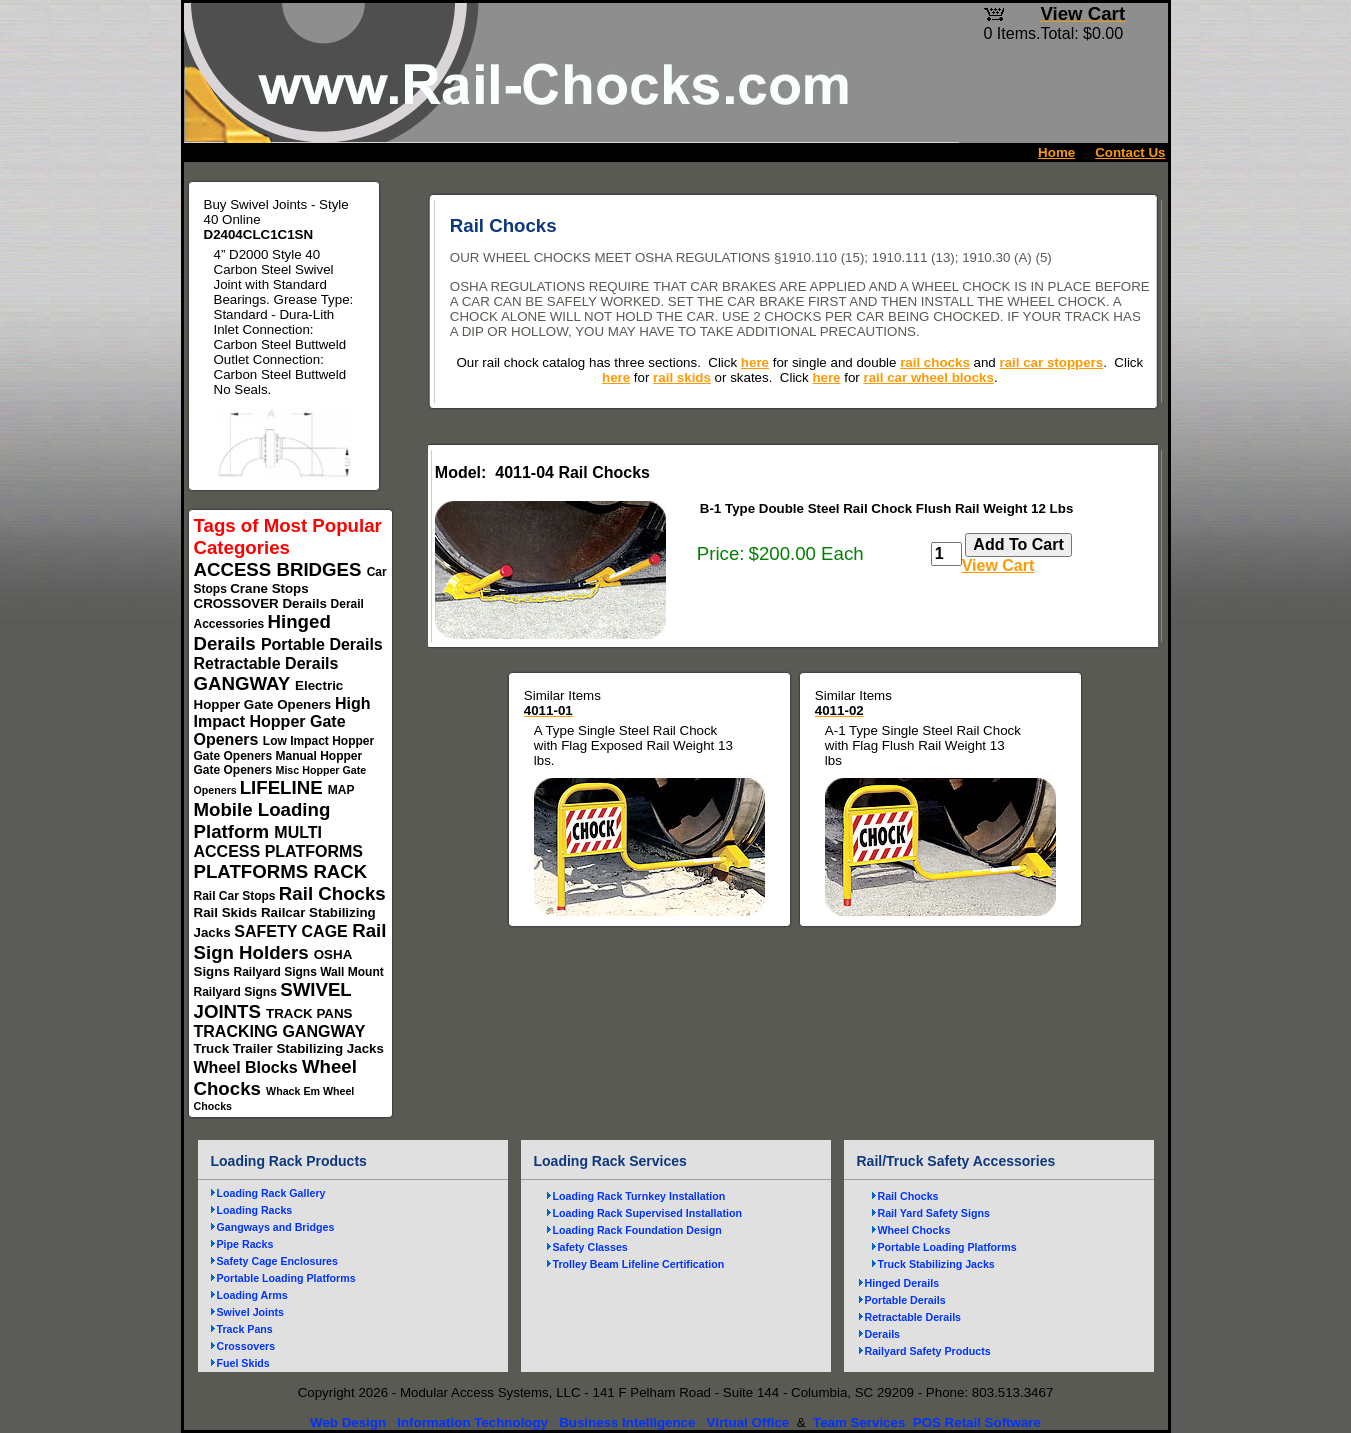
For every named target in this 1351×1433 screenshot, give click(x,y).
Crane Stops (269, 588)
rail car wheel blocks (929, 377)
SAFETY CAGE (293, 931)
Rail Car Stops (236, 896)
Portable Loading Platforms (286, 1278)
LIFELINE (284, 787)
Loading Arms (252, 1295)
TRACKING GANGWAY (280, 1031)
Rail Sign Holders (290, 941)
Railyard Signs (277, 972)
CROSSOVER (238, 603)
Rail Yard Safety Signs (934, 1213)
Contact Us (1130, 152)
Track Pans (245, 1329)
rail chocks (935, 362)
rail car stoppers (1051, 362)
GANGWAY (245, 683)
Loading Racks (255, 1210)
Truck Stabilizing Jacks (936, 1264)
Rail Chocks (332, 893)
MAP (341, 790)
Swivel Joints (251, 1312)
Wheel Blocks (248, 1067)
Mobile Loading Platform (262, 820)
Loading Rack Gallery (271, 1193)
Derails (306, 603)
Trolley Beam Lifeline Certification (639, 1264)
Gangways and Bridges (276, 1227)
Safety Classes (590, 1247)
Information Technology (472, 1422)
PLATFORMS (254, 871)
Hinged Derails (902, 1283)
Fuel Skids (243, 1363)
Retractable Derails (266, 663)
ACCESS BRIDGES (280, 569)
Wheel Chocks (914, 1230)
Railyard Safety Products (928, 1351)
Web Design (348, 1422)
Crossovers (246, 1346)
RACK (340, 871)
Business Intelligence (627, 1422)
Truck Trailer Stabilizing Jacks (289, 1048)
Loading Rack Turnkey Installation (639, 1196)
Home (1056, 152)
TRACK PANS (309, 1013)
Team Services (859, 1422)
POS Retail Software (977, 1422)
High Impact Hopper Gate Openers (282, 721)
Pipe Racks (245, 1244)
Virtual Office (748, 1422)
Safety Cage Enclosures (277, 1261)
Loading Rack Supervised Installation (648, 1213)
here (755, 362)
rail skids (682, 377)
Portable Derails (322, 644)
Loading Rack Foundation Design (637, 1230)
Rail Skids (227, 912)
